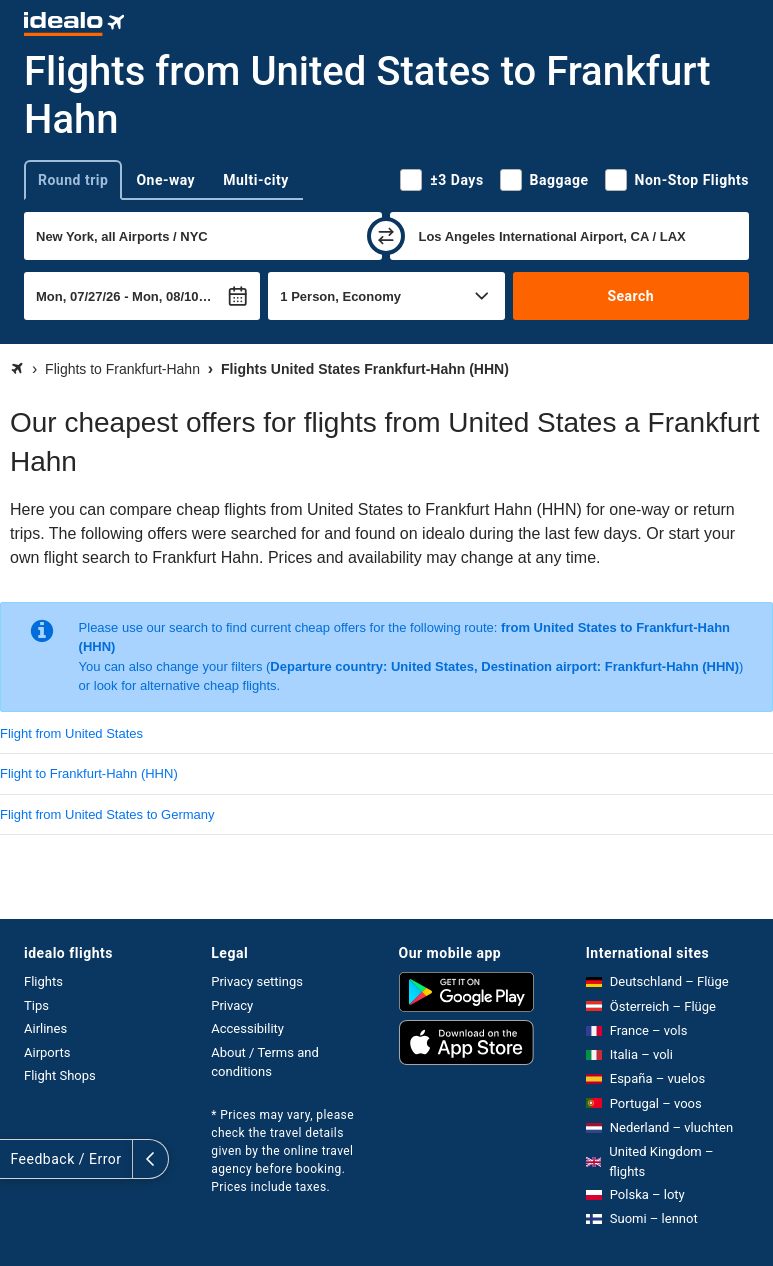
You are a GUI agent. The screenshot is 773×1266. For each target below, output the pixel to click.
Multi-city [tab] (256, 180)
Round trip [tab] (73, 180)
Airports (47, 1052)
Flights (43, 981)
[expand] (18, 1159)
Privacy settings (257, 981)
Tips (36, 1005)
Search (630, 296)
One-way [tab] (165, 180)
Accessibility (247, 1028)
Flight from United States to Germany (107, 814)
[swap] (386, 236)
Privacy (232, 1005)
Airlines (45, 1028)
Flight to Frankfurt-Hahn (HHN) (89, 773)
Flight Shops (60, 1075)
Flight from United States (71, 733)
